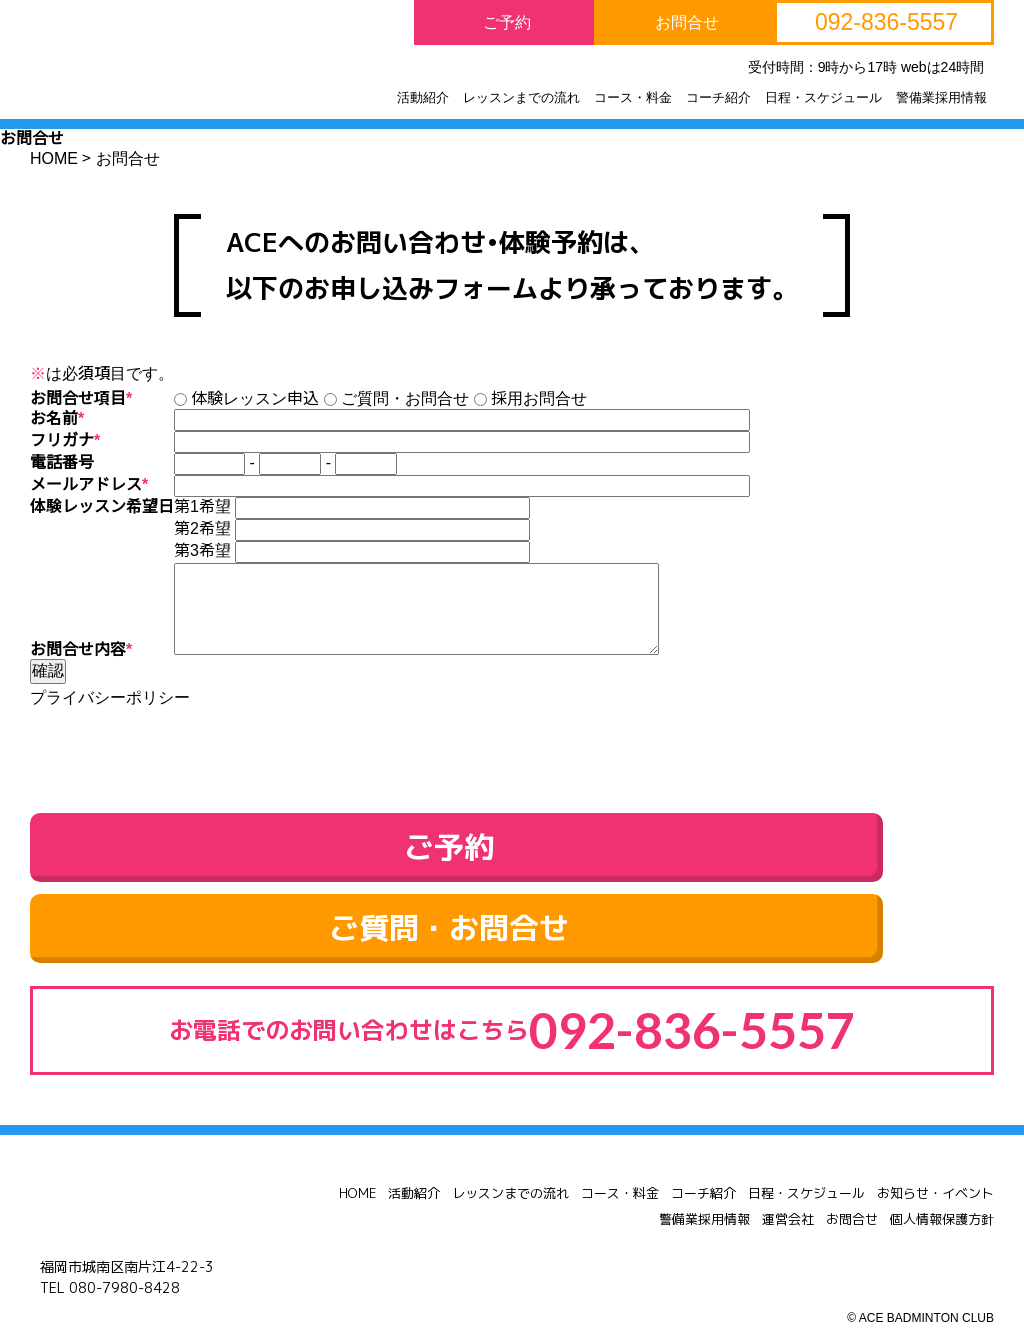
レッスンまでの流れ (510, 1163)
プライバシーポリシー (110, 697)
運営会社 (788, 1189)
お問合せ (852, 1189)
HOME (357, 1163)
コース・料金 (620, 1163)
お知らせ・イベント (935, 1163)
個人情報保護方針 (942, 1189)
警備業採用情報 (704, 1189)
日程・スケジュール (806, 1163)
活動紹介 (414, 1163)
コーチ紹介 (703, 1163)
